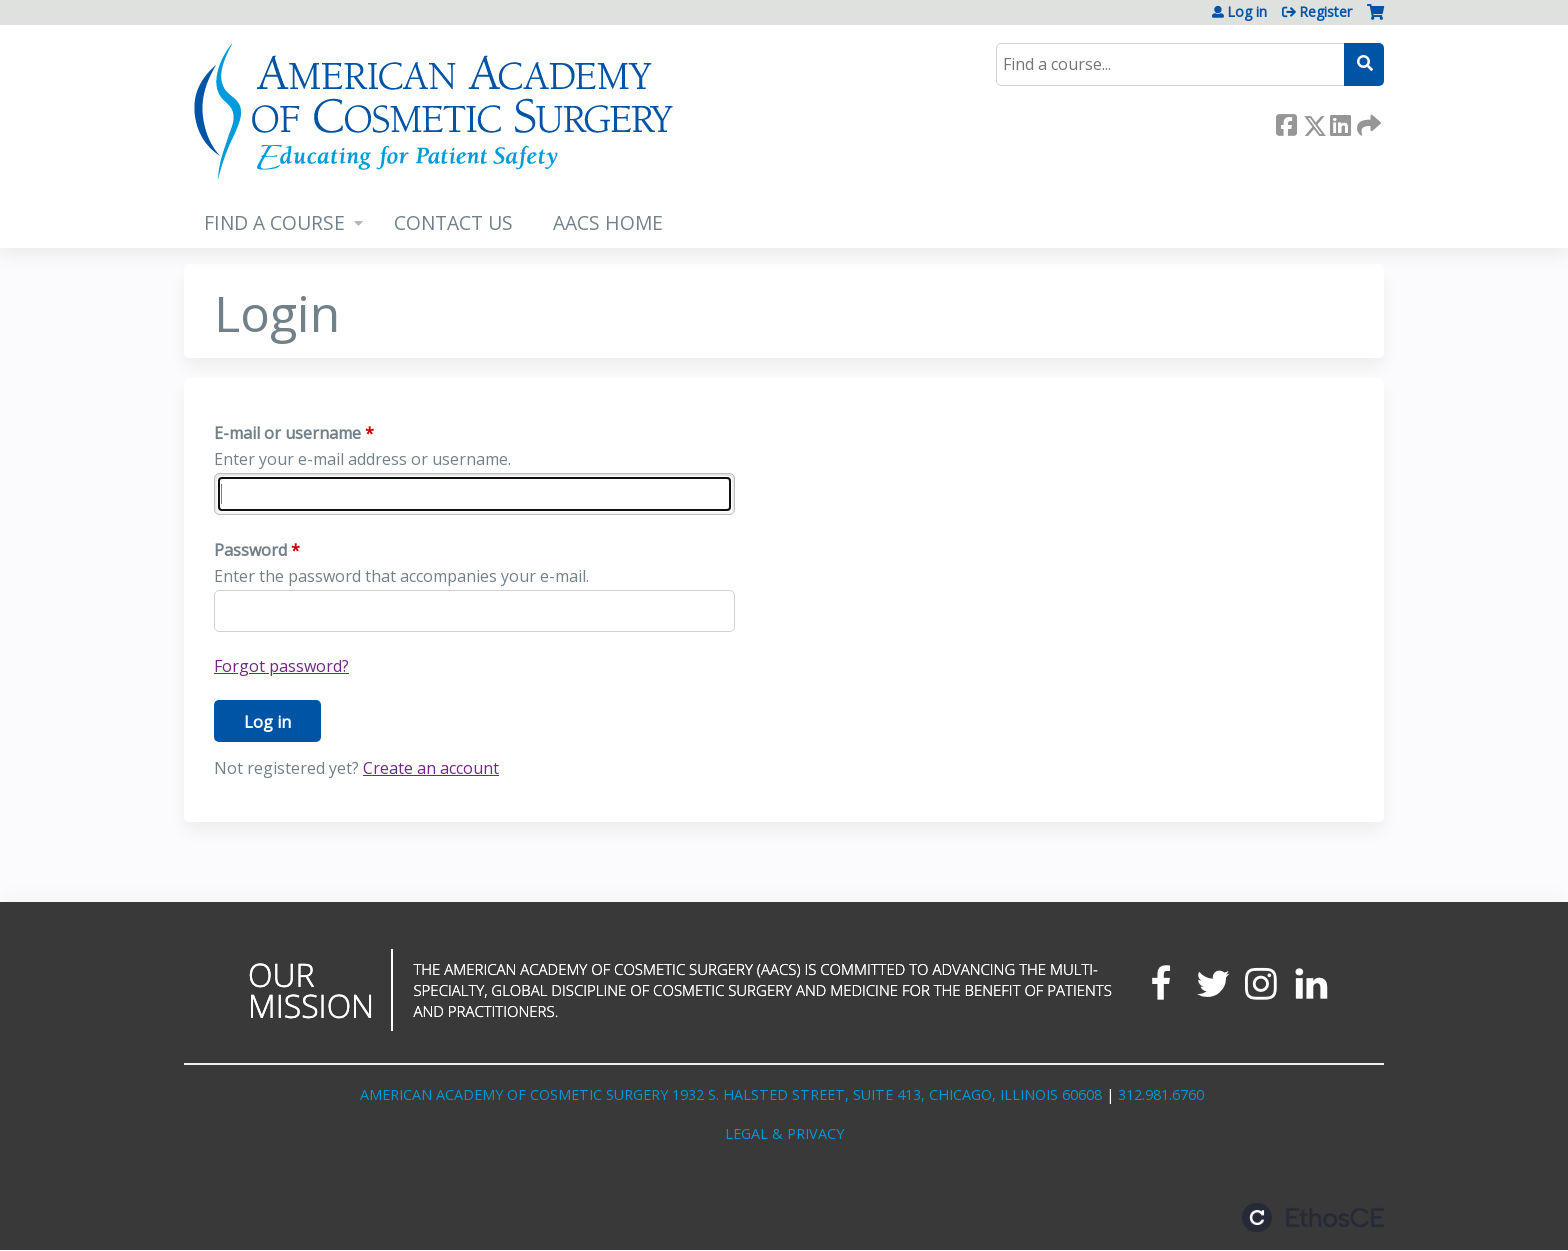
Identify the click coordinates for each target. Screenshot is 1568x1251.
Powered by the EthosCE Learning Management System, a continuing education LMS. (1313, 1217)
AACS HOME (608, 222)
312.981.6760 (1161, 1094)
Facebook (1286, 121)
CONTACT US (453, 222)
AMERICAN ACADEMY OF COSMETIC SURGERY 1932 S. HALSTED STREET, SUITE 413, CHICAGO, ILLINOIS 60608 (731, 1094)
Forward (1367, 121)
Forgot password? (281, 666)
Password (250, 550)
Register (1325, 12)
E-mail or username (287, 433)
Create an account (431, 768)
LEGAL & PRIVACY (784, 1133)
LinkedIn (1340, 121)
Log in (1247, 12)
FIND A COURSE (274, 222)
